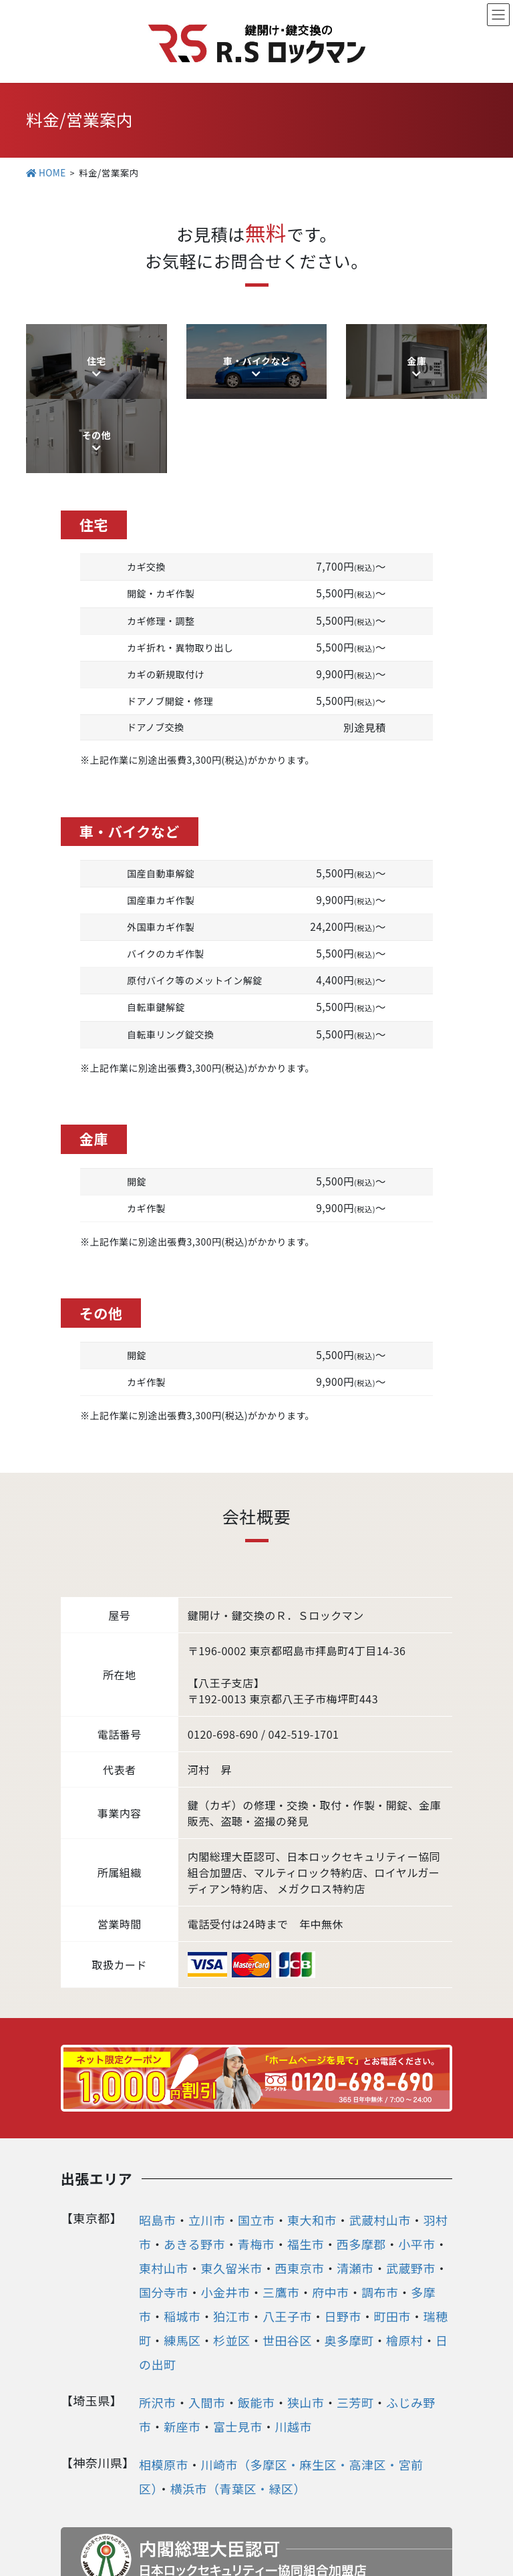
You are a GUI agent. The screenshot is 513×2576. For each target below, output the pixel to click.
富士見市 (238, 2338)
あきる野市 (194, 2155)
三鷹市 (281, 2203)
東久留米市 (232, 2179)
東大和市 (312, 2131)
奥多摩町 (349, 2252)
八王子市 (287, 2228)
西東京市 (300, 2179)
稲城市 (182, 2228)
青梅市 (256, 2155)
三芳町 (355, 2314)
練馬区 (182, 2252)
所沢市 (157, 2314)
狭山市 (306, 2314)
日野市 (343, 2228)
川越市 (294, 2338)
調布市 (380, 2203)
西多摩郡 (361, 2155)
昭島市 (157, 2131)
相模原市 (163, 2376)
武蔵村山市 (380, 2131)
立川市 (207, 2131)
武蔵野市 (411, 2179)
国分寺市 (163, 2203)
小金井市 (225, 2203)
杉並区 (231, 2252)
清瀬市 (355, 2179)
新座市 (182, 2338)
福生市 (306, 2155)
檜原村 (404, 2252)
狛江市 (231, 2228)
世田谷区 (287, 2252)
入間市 (207, 2314)
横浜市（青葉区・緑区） (238, 2400)
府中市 (330, 2203)
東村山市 (163, 2179)
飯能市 (256, 2314)
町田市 (392, 2228)
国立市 (256, 2131)
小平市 (417, 2155)
